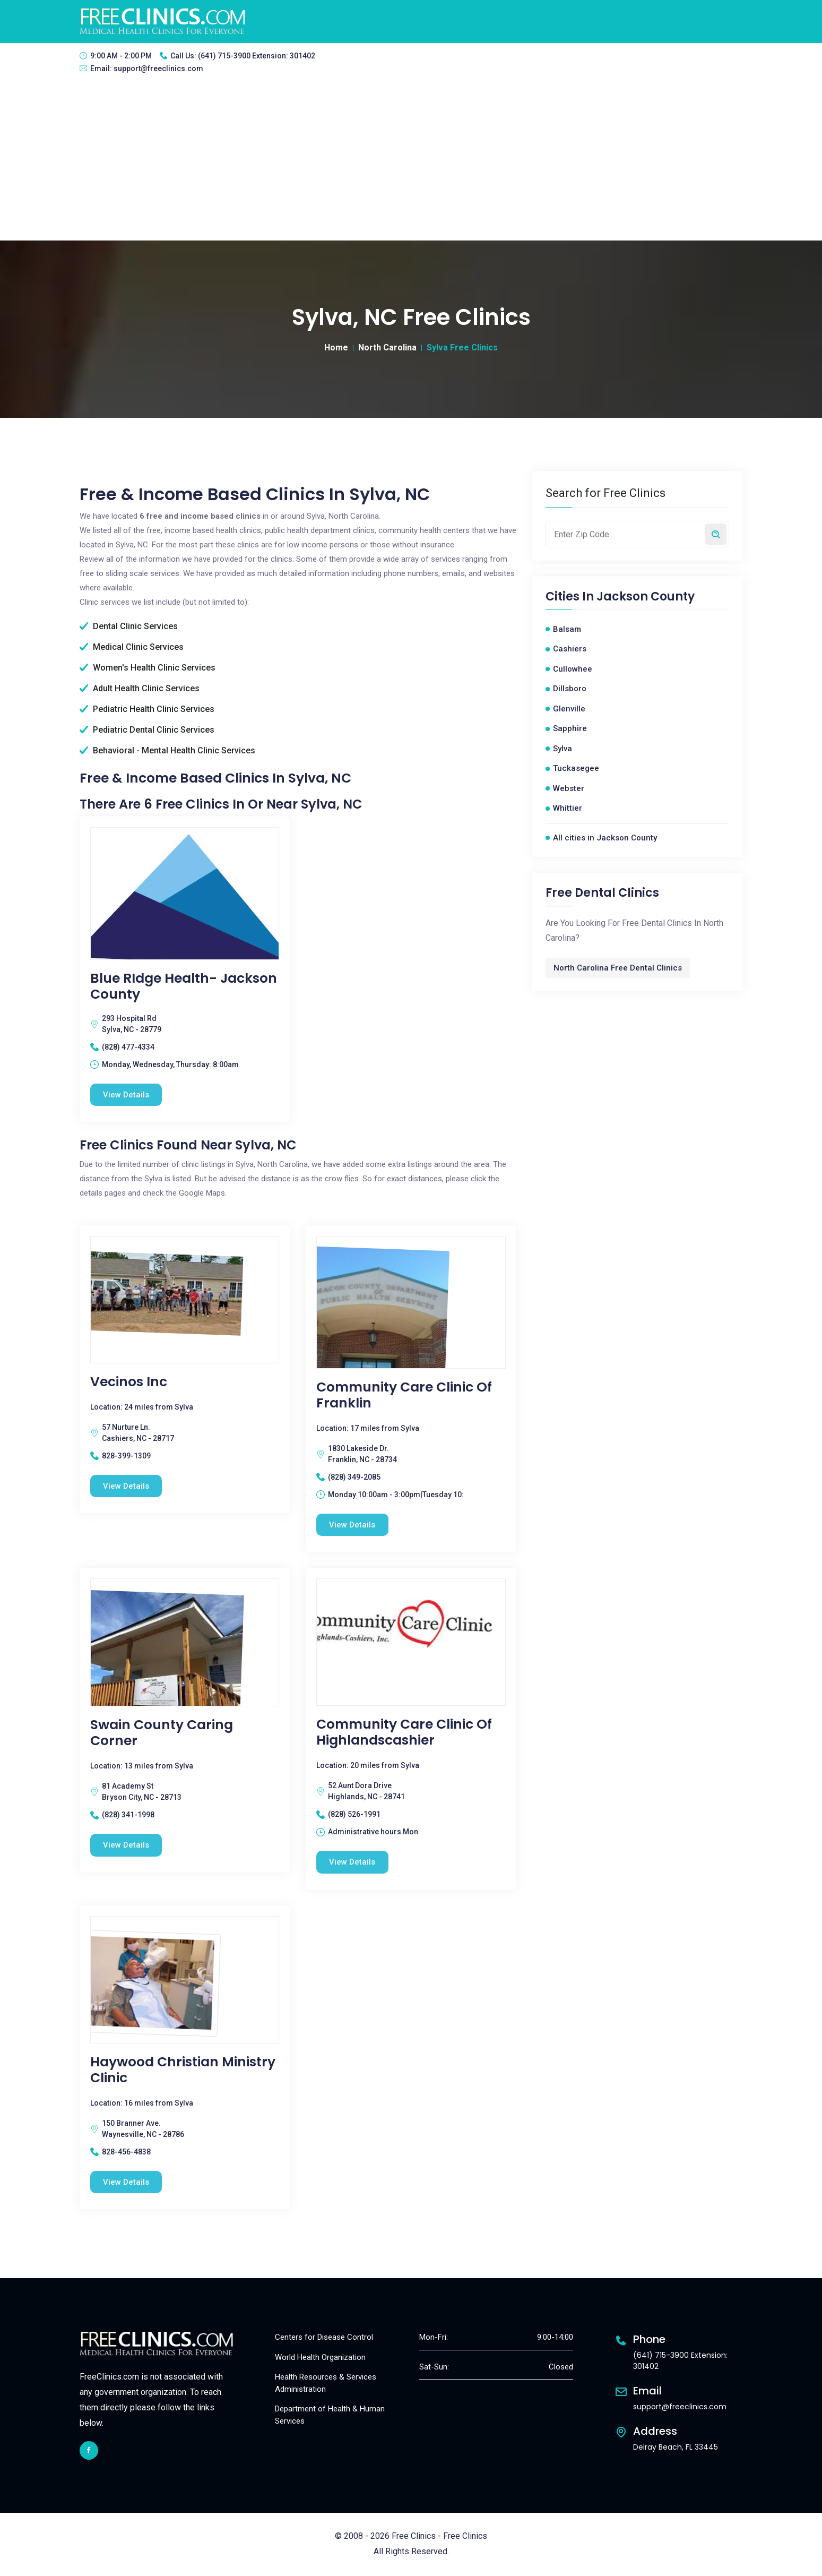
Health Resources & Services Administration (325, 2383)
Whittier (567, 808)
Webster (568, 788)
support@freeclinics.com (158, 68)
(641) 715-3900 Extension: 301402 (256, 55)
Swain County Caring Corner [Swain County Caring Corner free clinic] (161, 1733)
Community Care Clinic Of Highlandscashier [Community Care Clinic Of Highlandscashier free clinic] (404, 1733)
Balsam (567, 629)
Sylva (562, 748)
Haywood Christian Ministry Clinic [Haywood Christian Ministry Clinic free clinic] (182, 2070)
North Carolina (387, 347)
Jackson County (645, 597)
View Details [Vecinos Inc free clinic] (126, 1486)
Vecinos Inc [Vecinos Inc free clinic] (128, 1382)
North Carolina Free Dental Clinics (617, 968)
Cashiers (569, 649)
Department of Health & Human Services (330, 2415)
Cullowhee (572, 669)
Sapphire (570, 728)
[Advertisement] (411, 161)
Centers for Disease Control (324, 2337)
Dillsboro (569, 688)
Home (336, 347)
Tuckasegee (576, 768)
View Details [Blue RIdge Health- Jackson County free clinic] (126, 1095)
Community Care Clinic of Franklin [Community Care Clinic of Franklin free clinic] (404, 1395)
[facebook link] (89, 2451)
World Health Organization (320, 2357)
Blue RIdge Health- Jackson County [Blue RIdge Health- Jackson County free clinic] (183, 986)
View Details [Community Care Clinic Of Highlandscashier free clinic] (353, 1862)
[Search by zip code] (715, 534)
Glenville (569, 709)
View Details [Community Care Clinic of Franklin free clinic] (353, 1525)
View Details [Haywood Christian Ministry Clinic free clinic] (126, 2182)
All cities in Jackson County (605, 838)
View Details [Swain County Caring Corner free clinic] (126, 1845)
